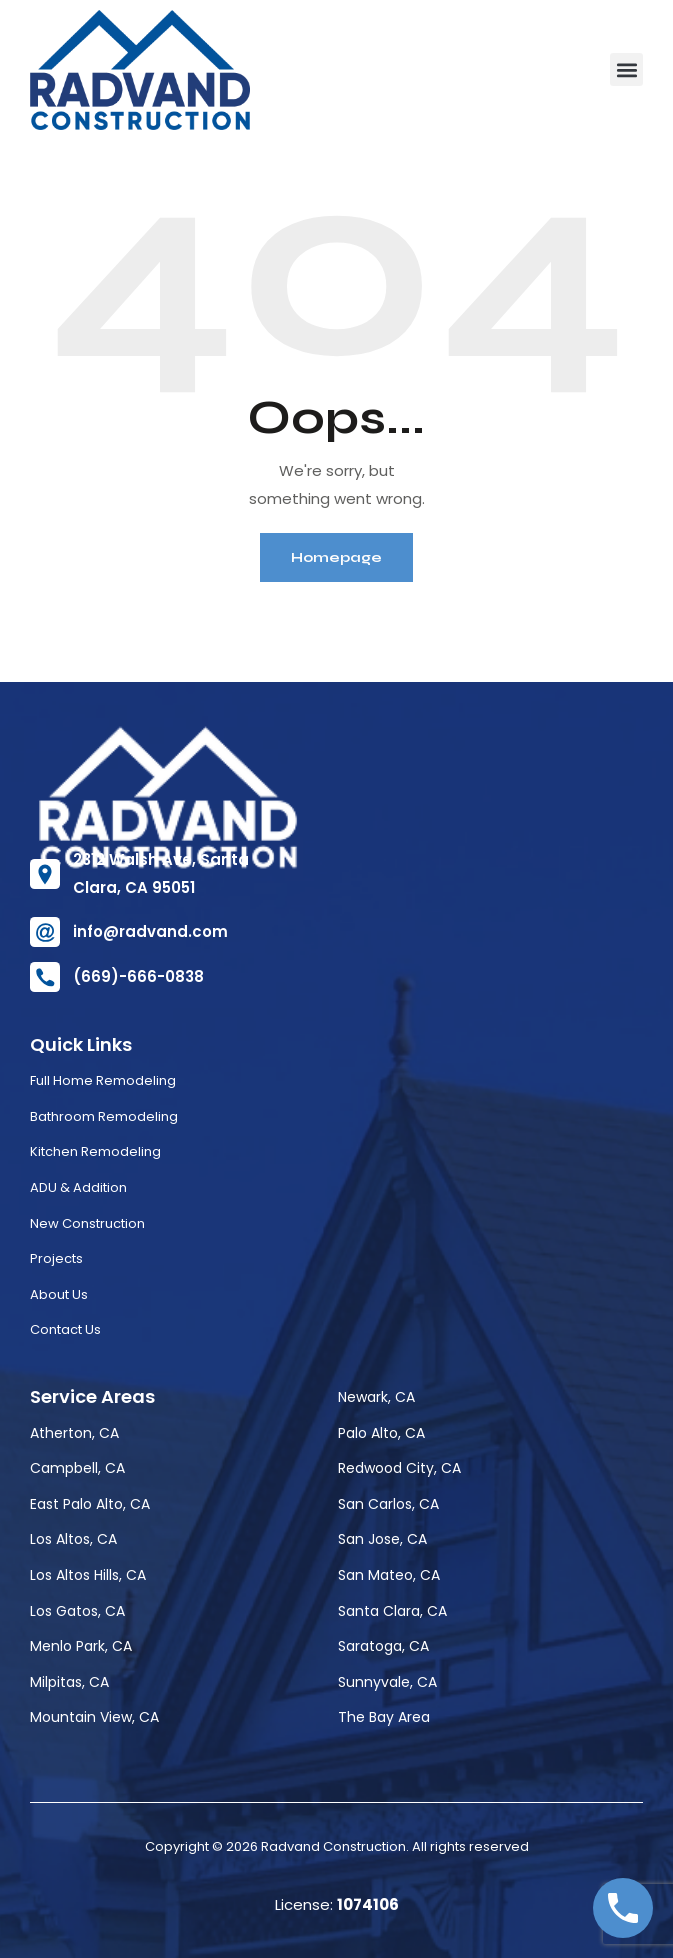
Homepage (336, 557)
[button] (626, 69)
